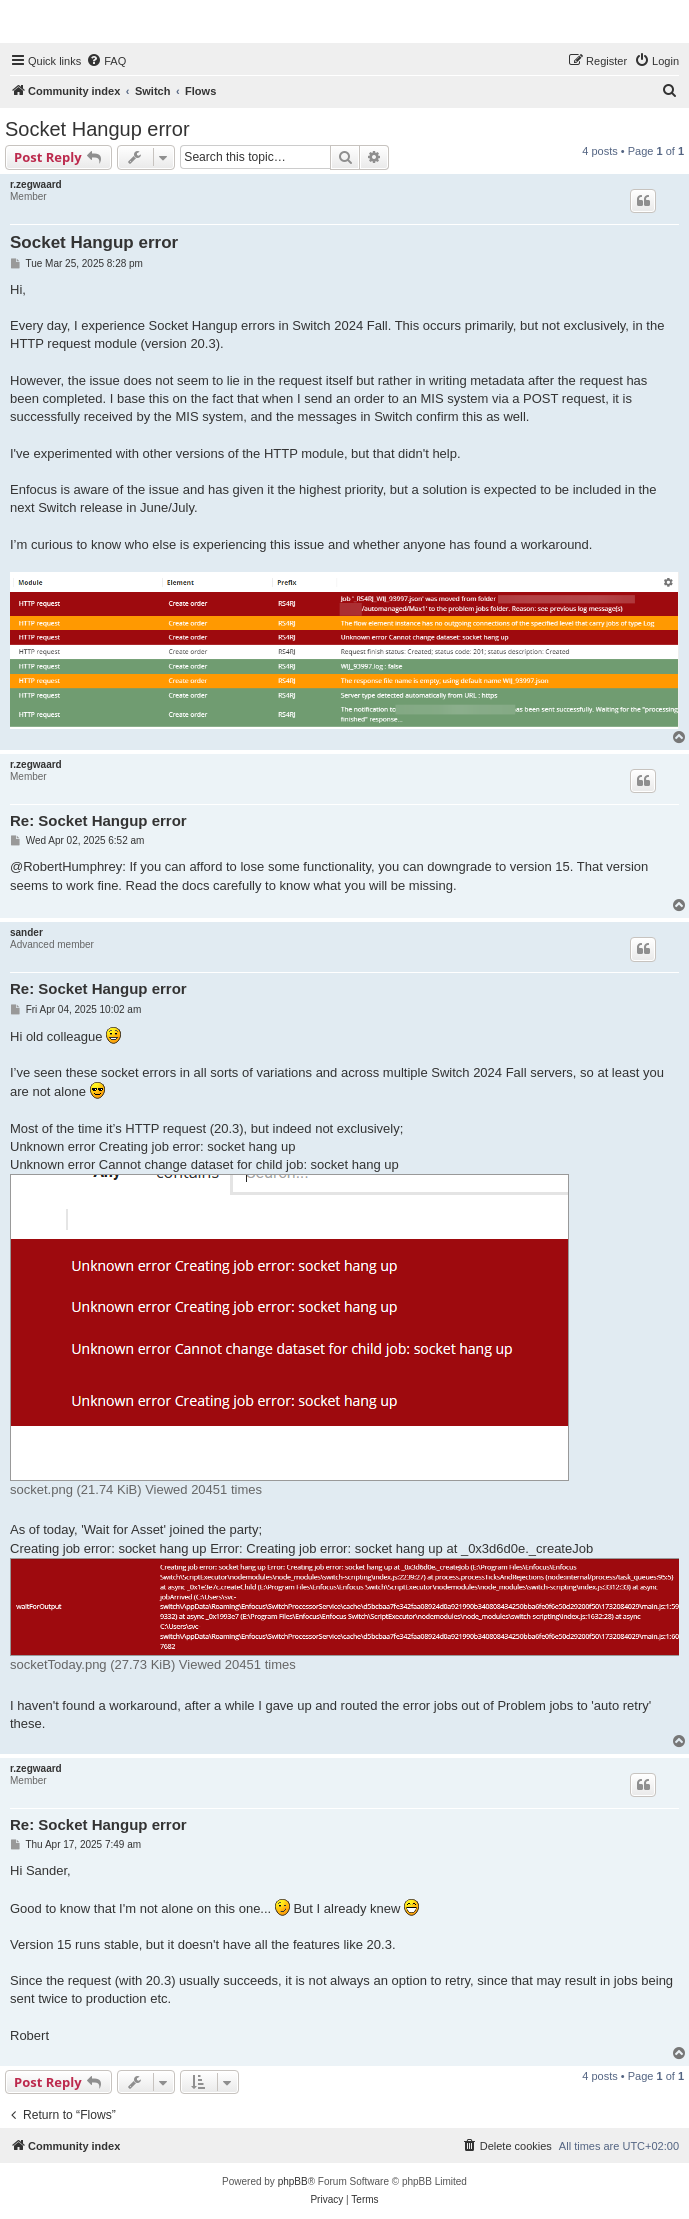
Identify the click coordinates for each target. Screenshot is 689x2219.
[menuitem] (106, 61)
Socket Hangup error (97, 129)
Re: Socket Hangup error (98, 820)
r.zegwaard (36, 184)
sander (26, 932)
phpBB (293, 2181)
